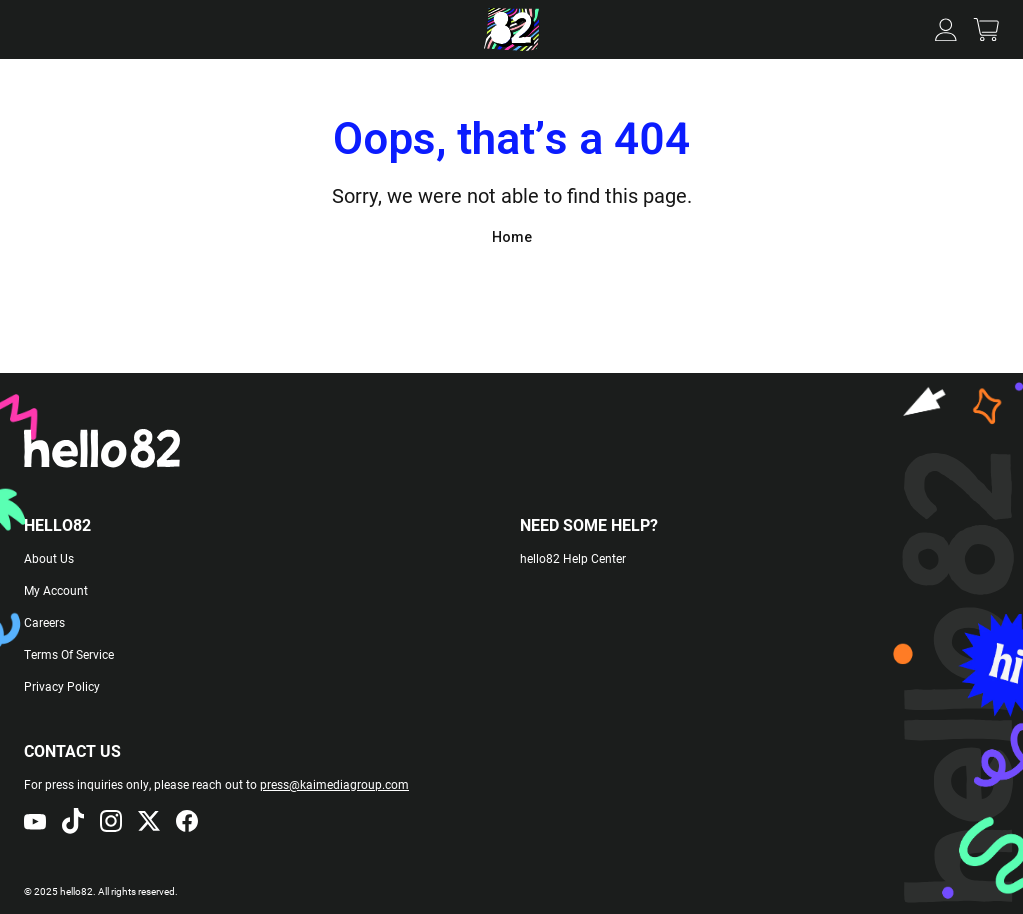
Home (512, 237)
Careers (44, 622)
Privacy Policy (62, 686)
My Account (56, 590)
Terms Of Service (69, 654)
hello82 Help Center (573, 558)
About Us (49, 558)
